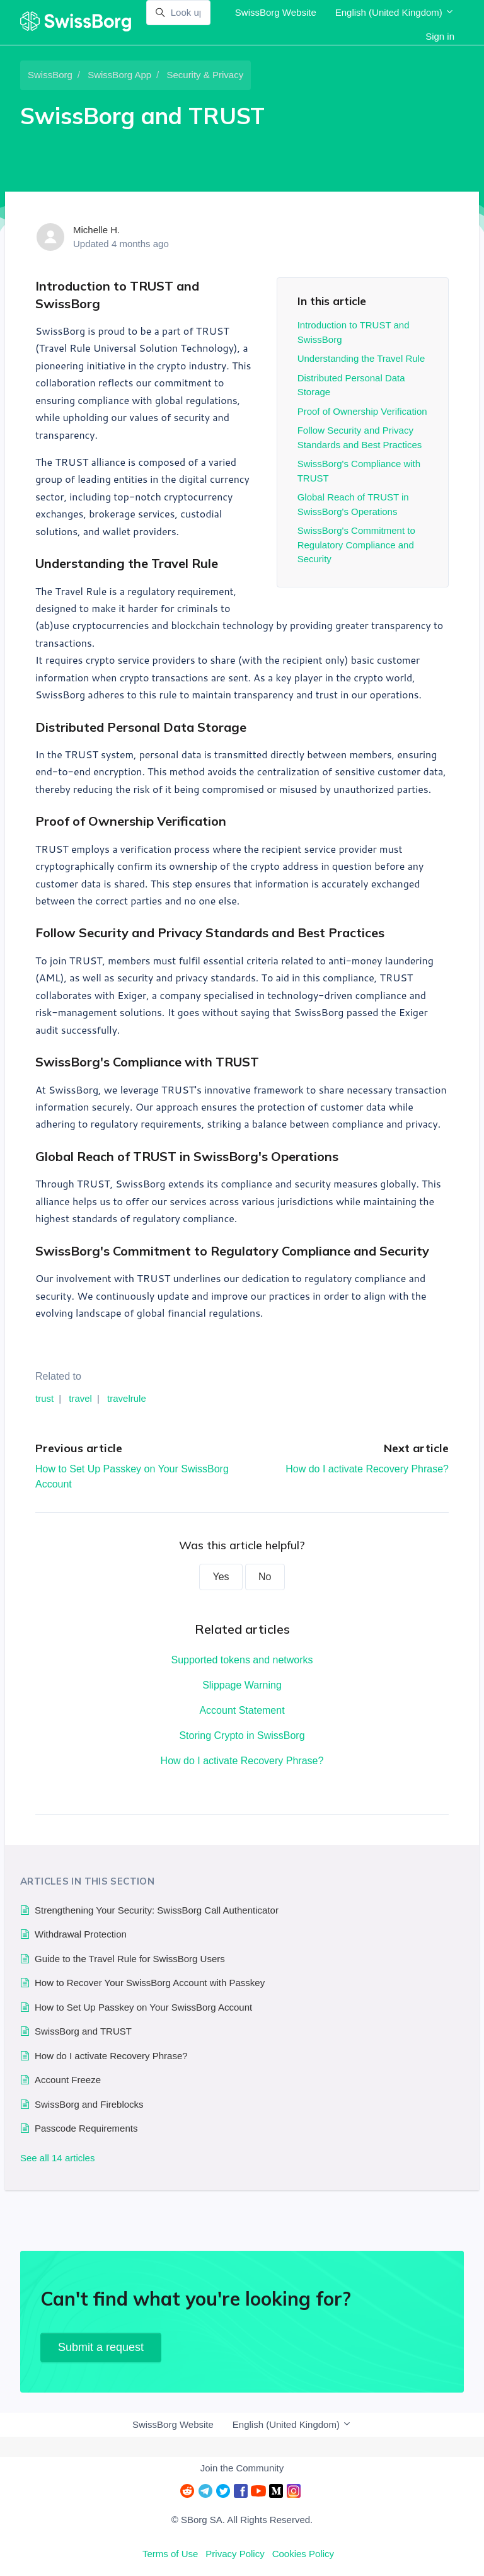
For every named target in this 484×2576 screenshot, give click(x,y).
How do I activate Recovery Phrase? (367, 1469)
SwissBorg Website (275, 12)
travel (80, 1398)
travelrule (126, 1398)
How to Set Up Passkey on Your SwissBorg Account (143, 2007)
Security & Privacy (204, 74)
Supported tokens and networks (242, 1660)
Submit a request (101, 2347)
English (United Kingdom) (394, 12)
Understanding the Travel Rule (361, 358)
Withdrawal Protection (81, 1934)
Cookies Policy (303, 2553)
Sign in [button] (439, 36)
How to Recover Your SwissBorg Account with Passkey (150, 1982)
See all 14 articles (57, 2157)
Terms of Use (170, 2553)
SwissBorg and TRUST (83, 2031)
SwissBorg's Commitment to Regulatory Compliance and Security (356, 544)
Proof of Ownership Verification (362, 411)
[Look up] (178, 12)
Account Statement (241, 1710)
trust (44, 1398)
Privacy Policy (234, 2553)
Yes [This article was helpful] (220, 1576)
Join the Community (242, 2468)
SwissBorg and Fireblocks (89, 2104)
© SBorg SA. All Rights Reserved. (242, 2519)
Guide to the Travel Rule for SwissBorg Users (130, 1958)
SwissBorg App (119, 74)
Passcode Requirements (86, 2128)
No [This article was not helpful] (264, 1576)
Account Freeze (68, 2079)
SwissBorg (50, 74)
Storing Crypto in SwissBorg (241, 1735)
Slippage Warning (242, 1685)
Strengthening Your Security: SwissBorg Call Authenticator (157, 1910)
